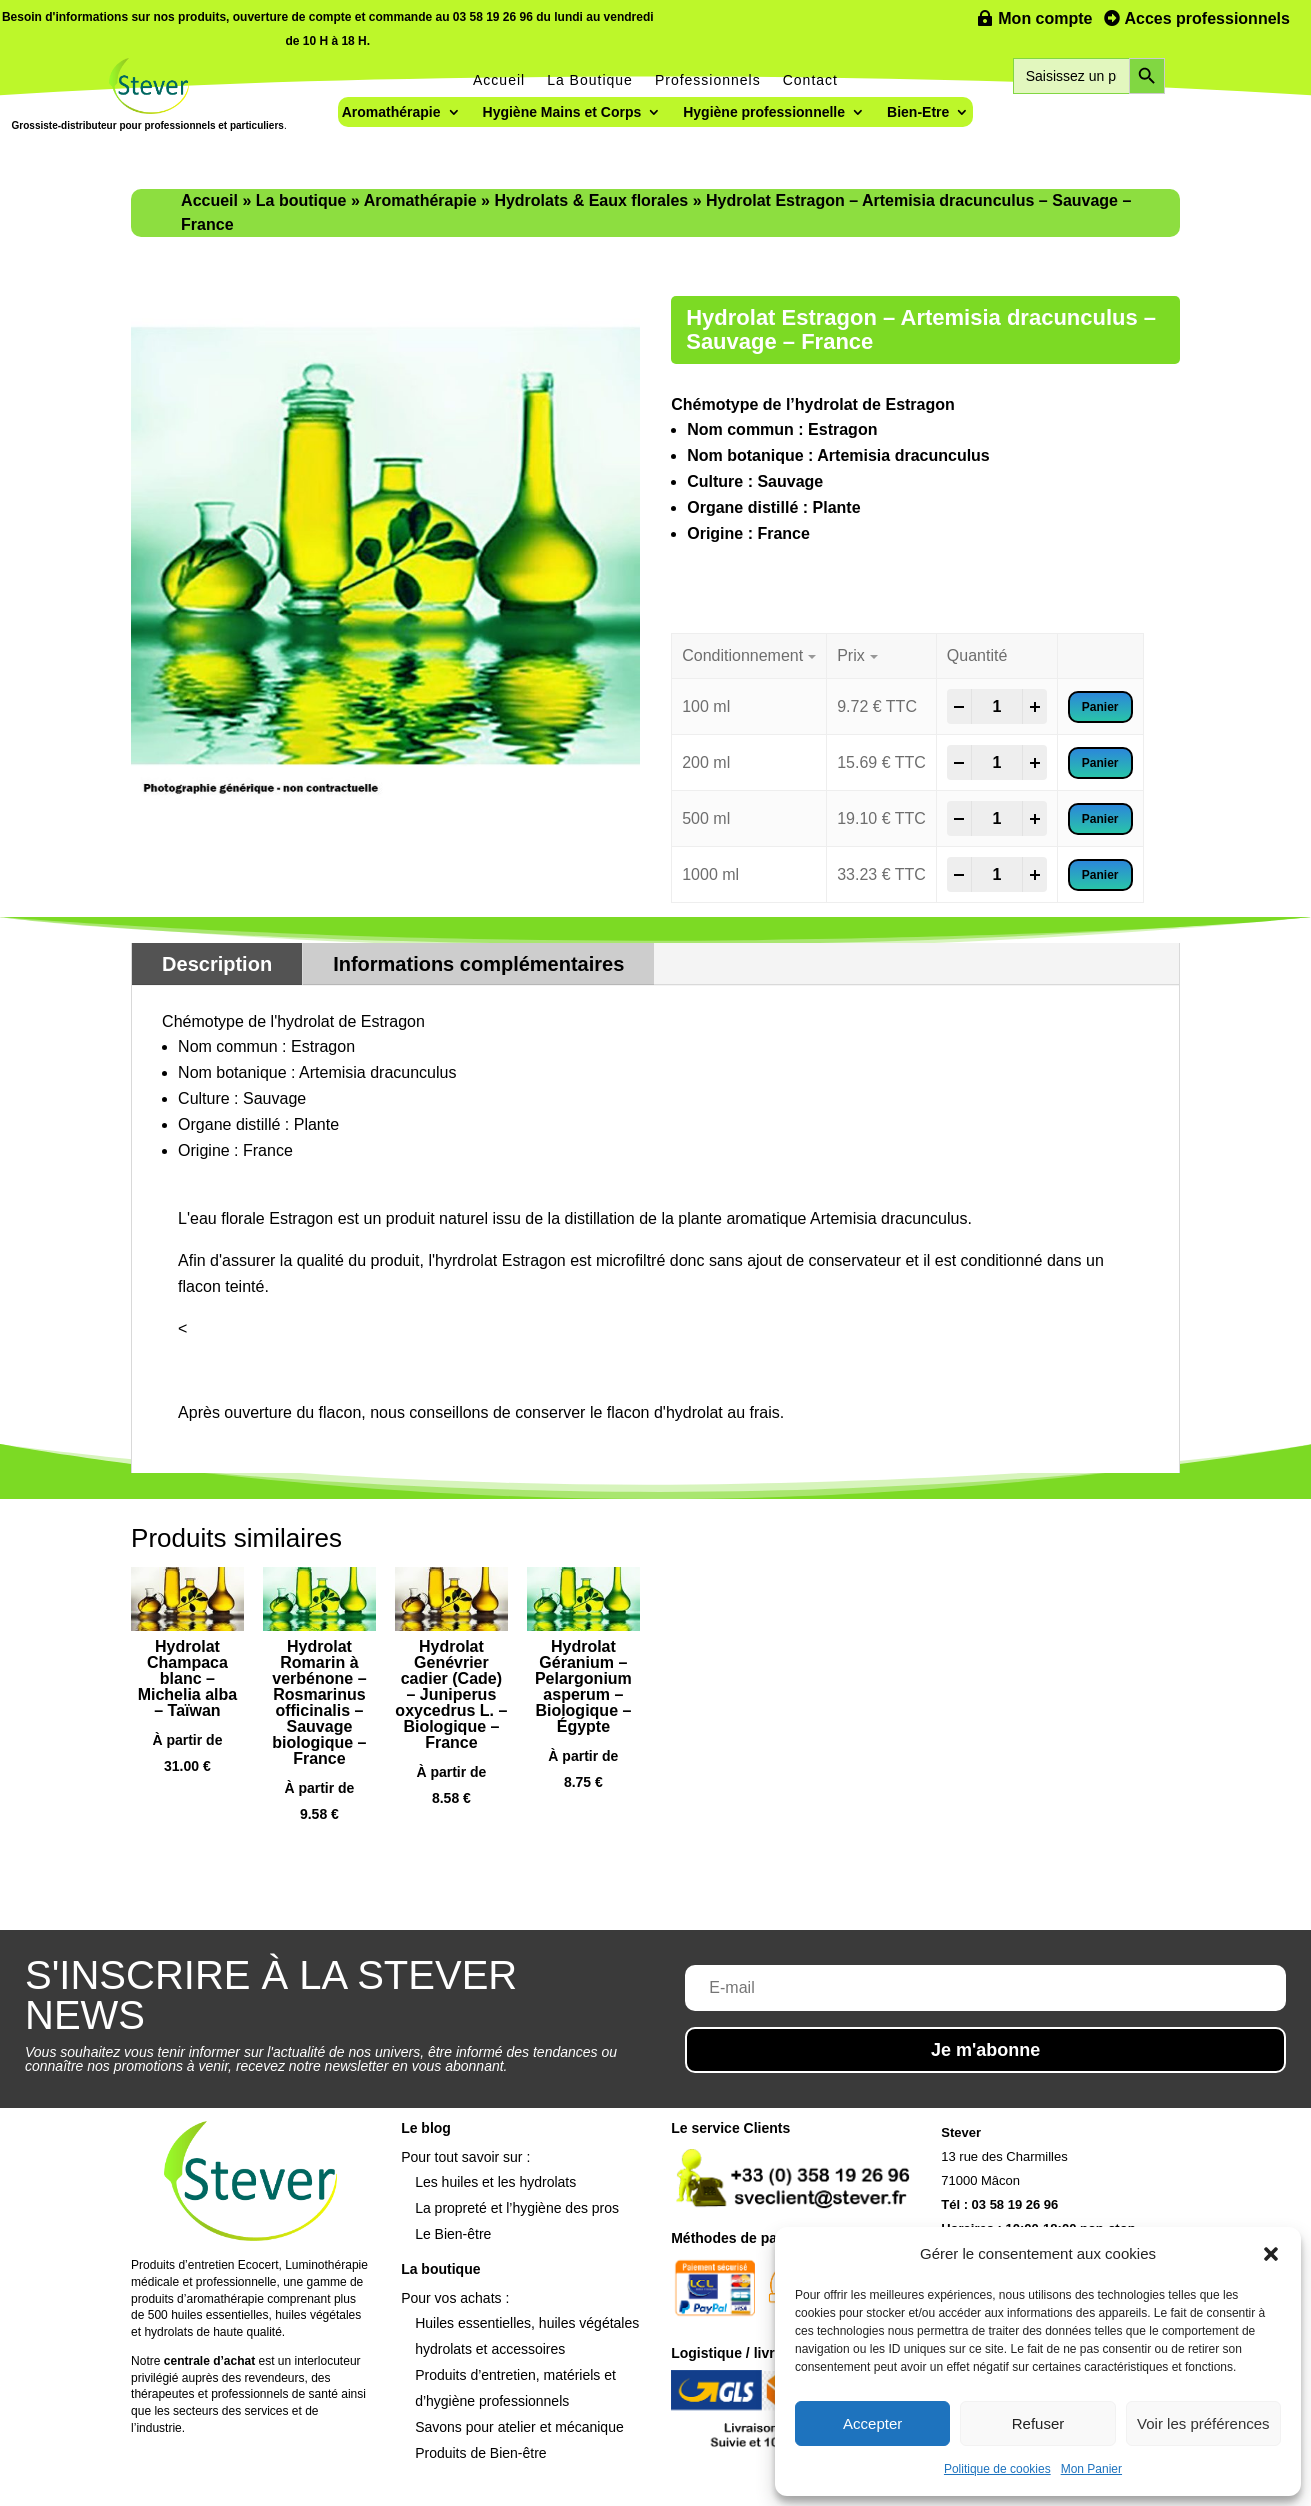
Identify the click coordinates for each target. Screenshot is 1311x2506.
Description (217, 964)
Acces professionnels (1207, 18)
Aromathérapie (391, 112)
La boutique (301, 200)
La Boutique (590, 80)
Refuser (1038, 2423)
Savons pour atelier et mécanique (519, 2427)
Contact (810, 80)
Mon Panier (1091, 2469)
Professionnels (708, 80)
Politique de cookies (997, 2469)
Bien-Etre (918, 112)
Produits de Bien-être (481, 2453)
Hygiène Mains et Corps (562, 112)
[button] (1271, 2254)
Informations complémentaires (478, 964)
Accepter (872, 2423)
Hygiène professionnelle (764, 112)
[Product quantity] (997, 707)
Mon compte (1045, 18)
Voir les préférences (1203, 2423)
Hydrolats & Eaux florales (591, 200)
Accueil (499, 80)
